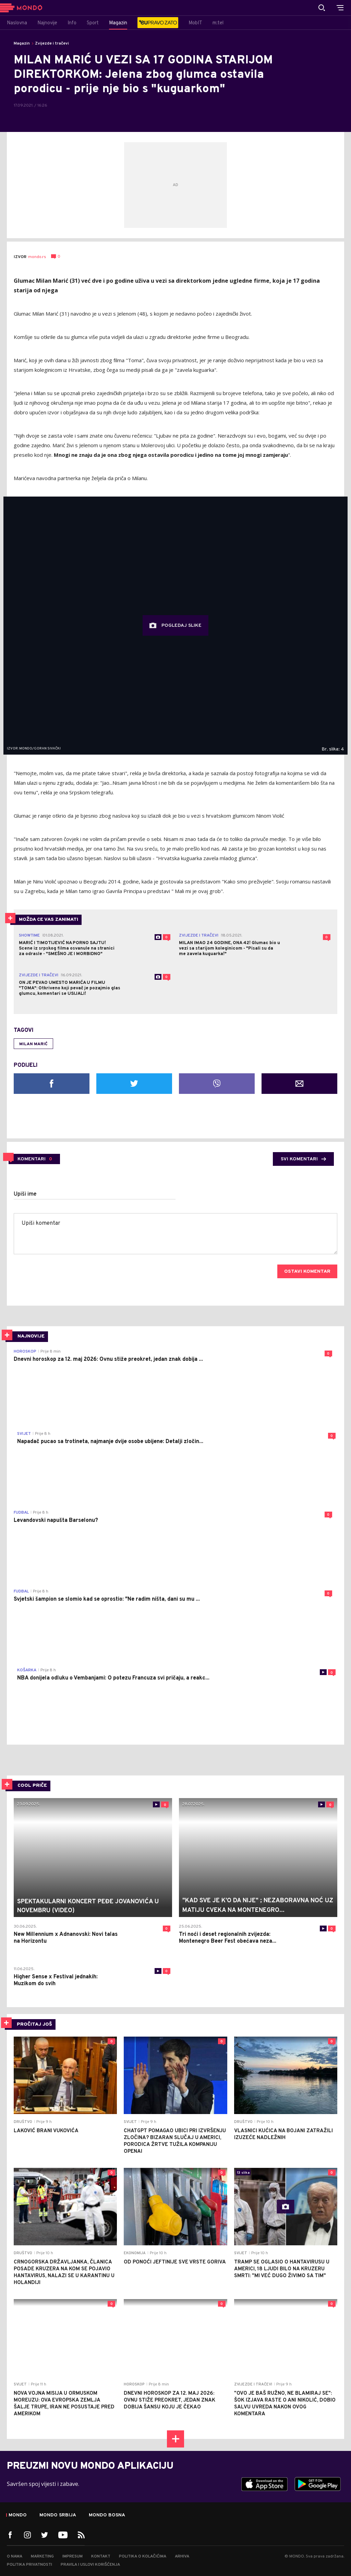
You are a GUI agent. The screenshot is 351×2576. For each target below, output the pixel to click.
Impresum (72, 2556)
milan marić (33, 1044)
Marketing (42, 2556)
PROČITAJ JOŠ (34, 2024)
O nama (14, 2556)
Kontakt (100, 2556)
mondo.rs (37, 257)
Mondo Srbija (57, 2515)
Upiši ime (25, 1194)
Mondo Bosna (107, 2515)
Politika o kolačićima (142, 2556)
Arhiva (182, 2556)
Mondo (18, 2515)
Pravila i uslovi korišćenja (90, 2564)
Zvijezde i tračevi (52, 43)
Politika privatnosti (29, 2564)
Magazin (22, 43)
